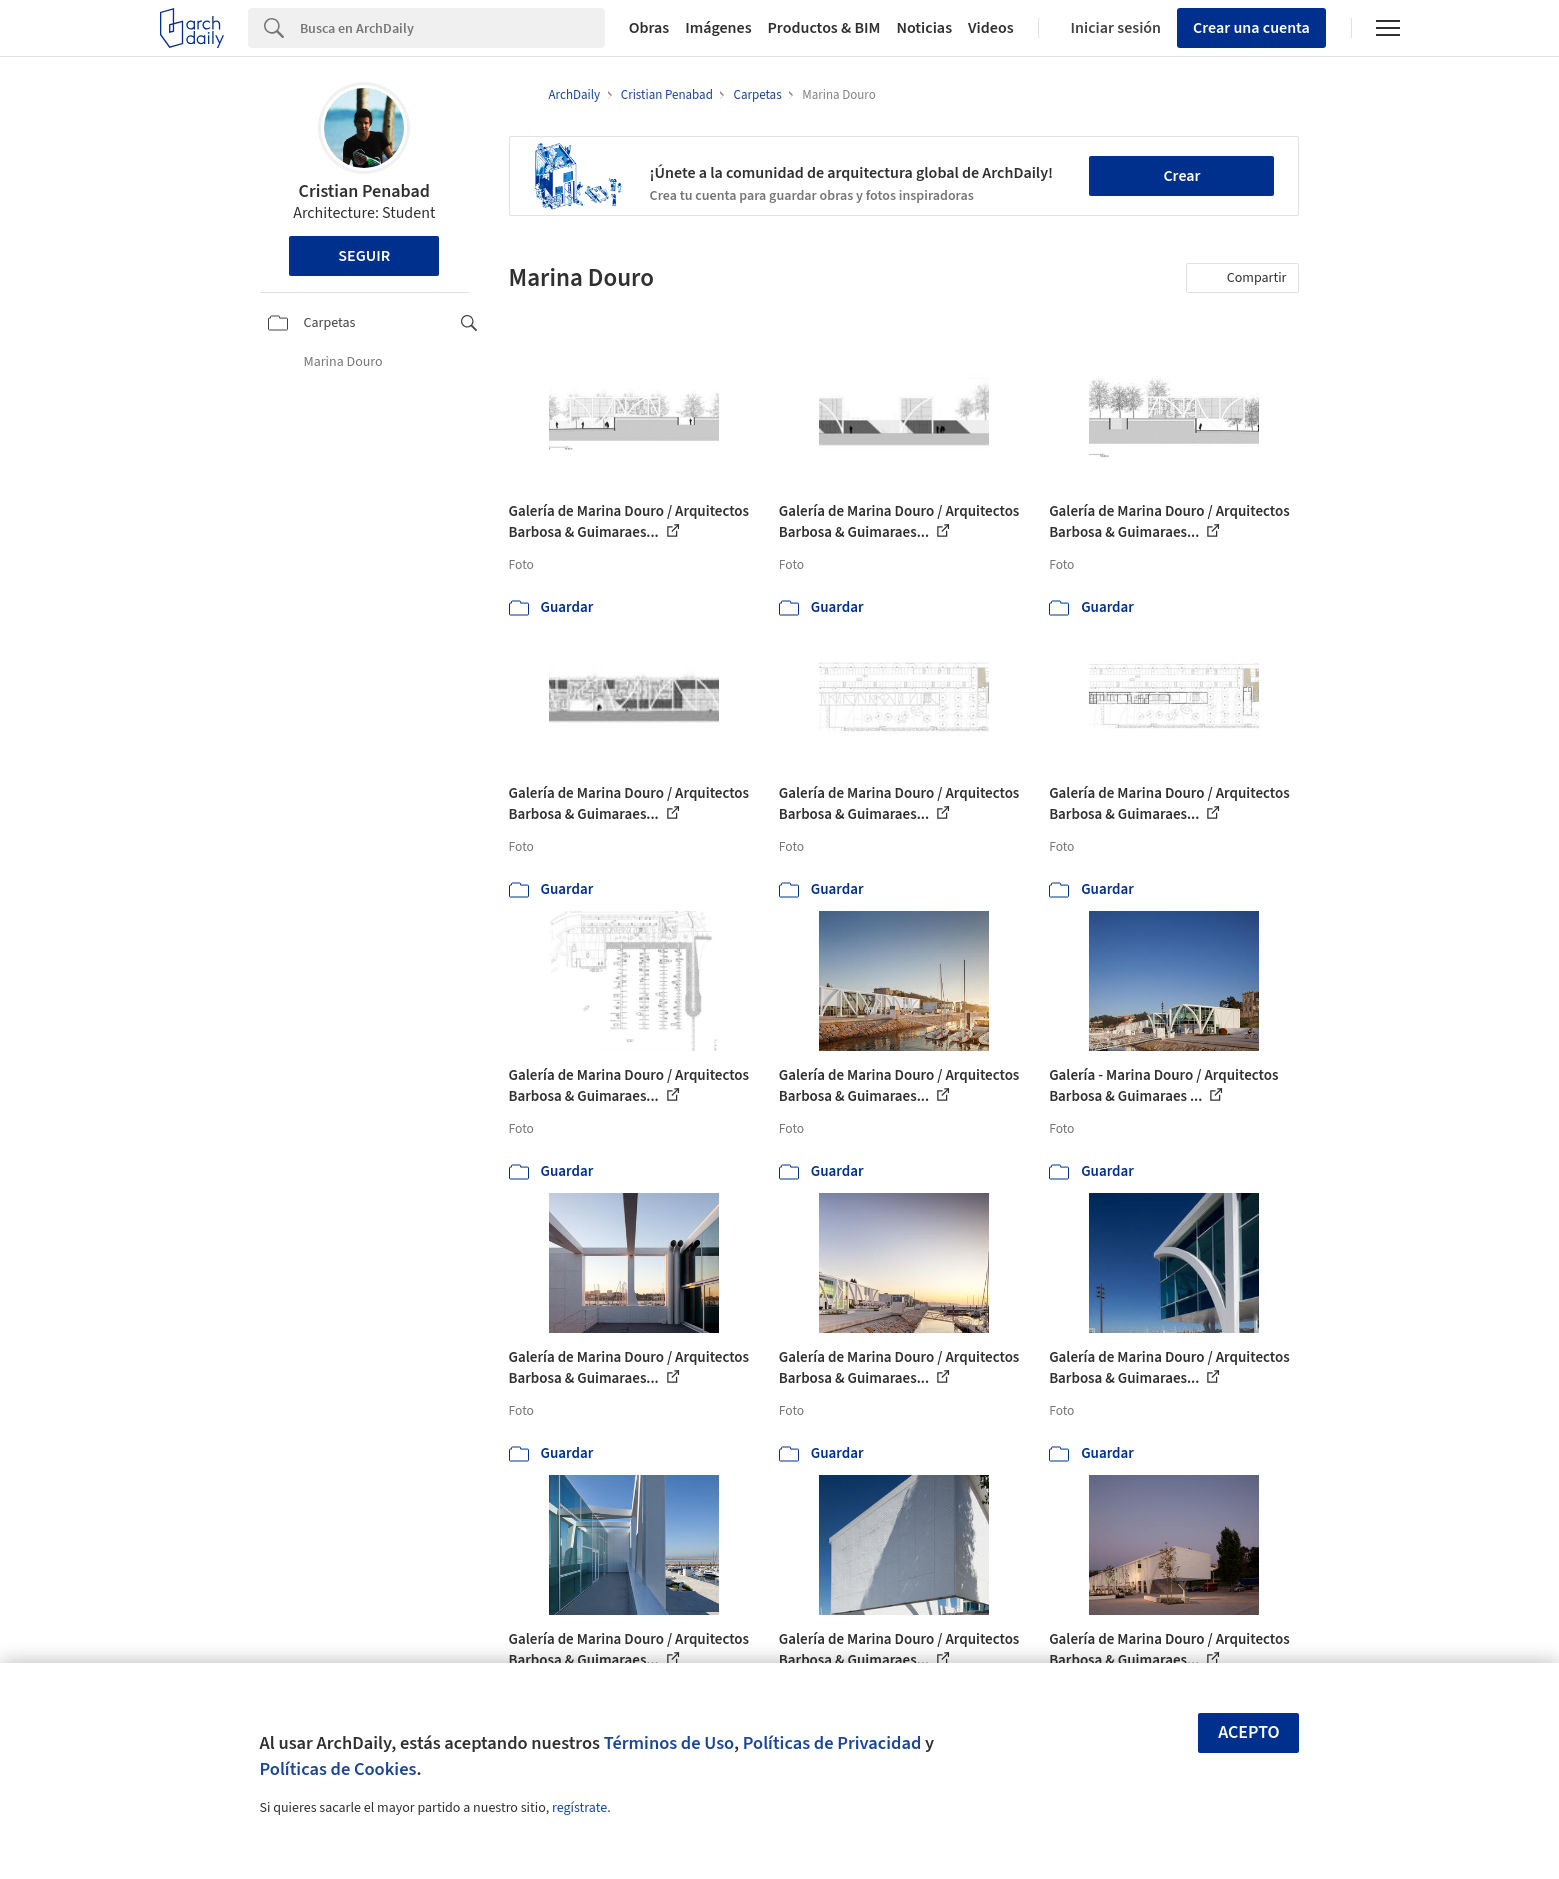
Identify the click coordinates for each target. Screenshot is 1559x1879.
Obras (649, 28)
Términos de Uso (669, 1743)
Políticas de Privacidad (832, 1743)
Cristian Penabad (364, 191)
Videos (991, 28)
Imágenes (718, 28)
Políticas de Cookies (338, 1769)
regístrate (579, 1808)
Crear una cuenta (1251, 28)
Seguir (364, 256)
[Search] (452, 28)
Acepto (1249, 1732)
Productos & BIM (824, 28)
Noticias (924, 28)
